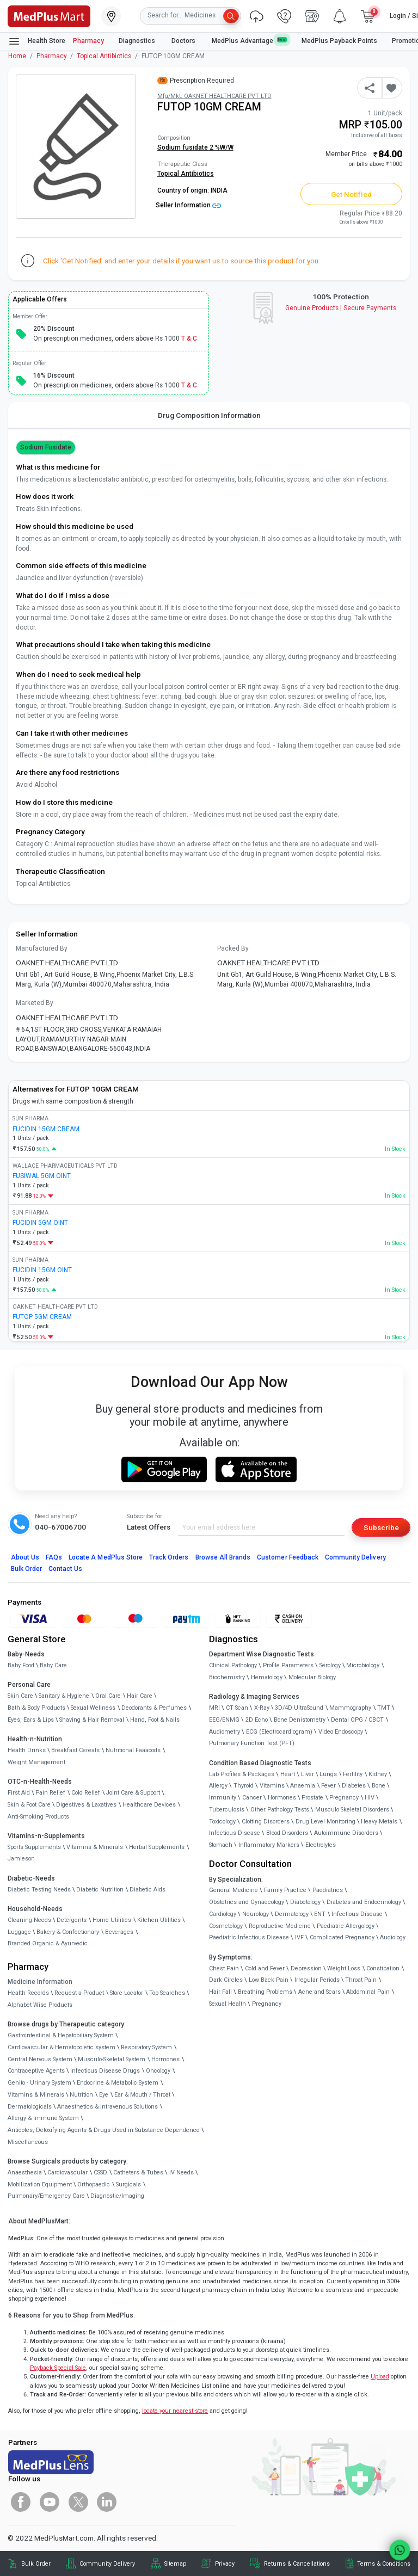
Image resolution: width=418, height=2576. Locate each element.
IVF (299, 1937)
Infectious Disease (234, 1833)
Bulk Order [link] (36, 2563)
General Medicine (233, 1890)
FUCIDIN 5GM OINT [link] (40, 1223)
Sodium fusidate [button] (46, 447)
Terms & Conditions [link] (383, 2563)
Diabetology (305, 1902)
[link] (49, 15)
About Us (25, 1557)
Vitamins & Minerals (36, 2094)
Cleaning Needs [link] (29, 1920)
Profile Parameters (288, 1665)
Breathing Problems (265, 1991)
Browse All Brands (223, 1557)
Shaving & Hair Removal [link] (91, 1719)
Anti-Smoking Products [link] (38, 1816)
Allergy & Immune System (43, 2118)
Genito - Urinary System (39, 2082)
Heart (287, 1774)
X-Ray (261, 1707)
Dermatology (292, 1914)
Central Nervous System (40, 2059)
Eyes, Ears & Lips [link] (31, 1719)
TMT (383, 1707)
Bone (378, 1785)
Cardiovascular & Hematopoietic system (61, 2047)
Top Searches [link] (167, 1992)
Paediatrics (327, 1890)
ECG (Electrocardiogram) (279, 1731)
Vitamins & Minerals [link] (94, 1847)
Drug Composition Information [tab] (209, 415)
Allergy (218, 1785)
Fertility (352, 1774)
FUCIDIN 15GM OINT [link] (42, 1270)
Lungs (328, 1774)
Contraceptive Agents (36, 2070)
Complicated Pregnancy (342, 1937)
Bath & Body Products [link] (36, 1707)
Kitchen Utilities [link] (159, 1920)
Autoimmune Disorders (346, 1833)
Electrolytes (320, 1844)
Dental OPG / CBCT (357, 1719)
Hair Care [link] (139, 1695)
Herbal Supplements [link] (157, 1847)
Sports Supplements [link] (34, 1847)
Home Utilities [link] (112, 1920)
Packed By (233, 948)
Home (17, 56)
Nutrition (81, 2094)
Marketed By (34, 1003)
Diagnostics (138, 41)
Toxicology (222, 1821)
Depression (306, 1968)
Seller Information (188, 205)
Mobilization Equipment (40, 2184)
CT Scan (237, 1707)
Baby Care (53, 1665)
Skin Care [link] (20, 1695)
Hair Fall (220, 1991)
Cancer (252, 1797)
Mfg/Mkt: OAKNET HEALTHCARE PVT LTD (214, 96)
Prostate (312, 1797)
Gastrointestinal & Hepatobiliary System (61, 2035)
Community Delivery (355, 1557)
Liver (307, 1774)
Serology (330, 1665)
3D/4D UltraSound (299, 1707)
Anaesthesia (25, 2172)
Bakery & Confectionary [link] (67, 1932)
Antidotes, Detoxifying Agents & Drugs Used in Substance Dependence (104, 2130)
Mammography (350, 1707)
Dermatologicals (30, 2106)
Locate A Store (106, 1557)
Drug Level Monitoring (325, 1821)
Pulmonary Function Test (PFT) (251, 1743)
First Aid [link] (19, 1792)
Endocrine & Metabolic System (117, 2082)
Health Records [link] (28, 1992)
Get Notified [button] (351, 194)
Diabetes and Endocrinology (364, 1902)
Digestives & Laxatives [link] (86, 1804)
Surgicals (128, 2184)
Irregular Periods (317, 1979)
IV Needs (181, 2172)
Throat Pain (361, 1979)
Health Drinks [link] (27, 1750)
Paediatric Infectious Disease (249, 1937)
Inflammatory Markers (268, 1844)
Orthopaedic (93, 2184)
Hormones (165, 2059)
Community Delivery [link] (107, 2563)
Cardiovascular (67, 2172)
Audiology (392, 1937)
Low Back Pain (268, 1979)
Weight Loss (343, 1968)
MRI (214, 1707)
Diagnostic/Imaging (117, 2195)
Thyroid (243, 1785)
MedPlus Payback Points (339, 41)
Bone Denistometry (299, 1719)
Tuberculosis (226, 1809)
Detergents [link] (72, 1920)
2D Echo (256, 1719)
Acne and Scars (319, 1991)
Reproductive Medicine (280, 1926)
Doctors (184, 41)
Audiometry (224, 1731)
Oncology (158, 2070)
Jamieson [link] (21, 1858)
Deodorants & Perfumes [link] (154, 1707)
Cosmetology (226, 1926)
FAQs (54, 1557)
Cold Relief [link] (85, 1792)
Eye (103, 2094)
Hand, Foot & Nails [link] (155, 1719)
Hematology (266, 1677)
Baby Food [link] (21, 1665)
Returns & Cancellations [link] (297, 2563)
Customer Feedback (287, 1557)
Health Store (37, 41)
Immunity (222, 1797)
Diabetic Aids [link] (147, 1889)
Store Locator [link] (126, 1992)
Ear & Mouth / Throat (142, 2094)
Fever (328, 1785)
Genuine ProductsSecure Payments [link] (341, 308)
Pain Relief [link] (50, 1792)
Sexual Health (227, 2003)
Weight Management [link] (36, 1762)
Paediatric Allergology (345, 1926)
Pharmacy (88, 41)
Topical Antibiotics (104, 56)
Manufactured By (41, 948)
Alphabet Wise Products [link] (40, 2004)
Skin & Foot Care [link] (29, 1804)
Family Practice (285, 1890)
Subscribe (381, 1527)
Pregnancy (344, 1797)
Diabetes (354, 1785)
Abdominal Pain (368, 1991)
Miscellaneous (28, 2142)
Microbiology (362, 1665)
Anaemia (302, 1785)
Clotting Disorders (266, 1821)
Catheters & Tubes (138, 2172)
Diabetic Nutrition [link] (100, 1889)
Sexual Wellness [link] (93, 1707)
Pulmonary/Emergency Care (46, 2195)
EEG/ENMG (224, 1719)
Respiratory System (146, 2047)
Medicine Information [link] (40, 1982)
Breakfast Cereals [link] (75, 1750)
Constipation (382, 1968)
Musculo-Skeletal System (111, 2059)
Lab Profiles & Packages (241, 1774)
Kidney (377, 1774)
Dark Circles (226, 1979)
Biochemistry (227, 1677)
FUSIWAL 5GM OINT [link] (42, 1176)
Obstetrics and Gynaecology (246, 1902)
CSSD (100, 2172)
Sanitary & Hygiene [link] (64, 1695)
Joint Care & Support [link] (133, 1792)
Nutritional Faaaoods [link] (133, 1750)
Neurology (255, 1914)
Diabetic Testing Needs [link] (39, 1889)
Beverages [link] (119, 1932)
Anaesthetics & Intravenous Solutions (107, 2106)
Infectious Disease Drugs (105, 2070)
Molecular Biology (312, 1677)
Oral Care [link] (108, 1695)
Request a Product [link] (79, 1992)
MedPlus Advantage (249, 40)
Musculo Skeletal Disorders (352, 1809)
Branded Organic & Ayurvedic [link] (48, 1943)
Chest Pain (224, 1968)
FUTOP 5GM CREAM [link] (42, 1317)
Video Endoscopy (340, 1731)
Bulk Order (26, 1569)
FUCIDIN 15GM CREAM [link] (46, 1129)
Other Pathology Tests (279, 1809)
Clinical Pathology (233, 1665)
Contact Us (65, 1569)
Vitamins (272, 1785)
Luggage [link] (19, 1932)
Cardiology (222, 1914)
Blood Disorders (287, 1833)
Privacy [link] (225, 2563)
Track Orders (169, 1557)
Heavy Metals (379, 1821)
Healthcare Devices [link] (149, 1804)
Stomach (220, 1844)
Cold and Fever (265, 1968)
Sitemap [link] (175, 2563)
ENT (319, 1914)
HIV (369, 1797)
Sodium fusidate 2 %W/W (195, 147)
